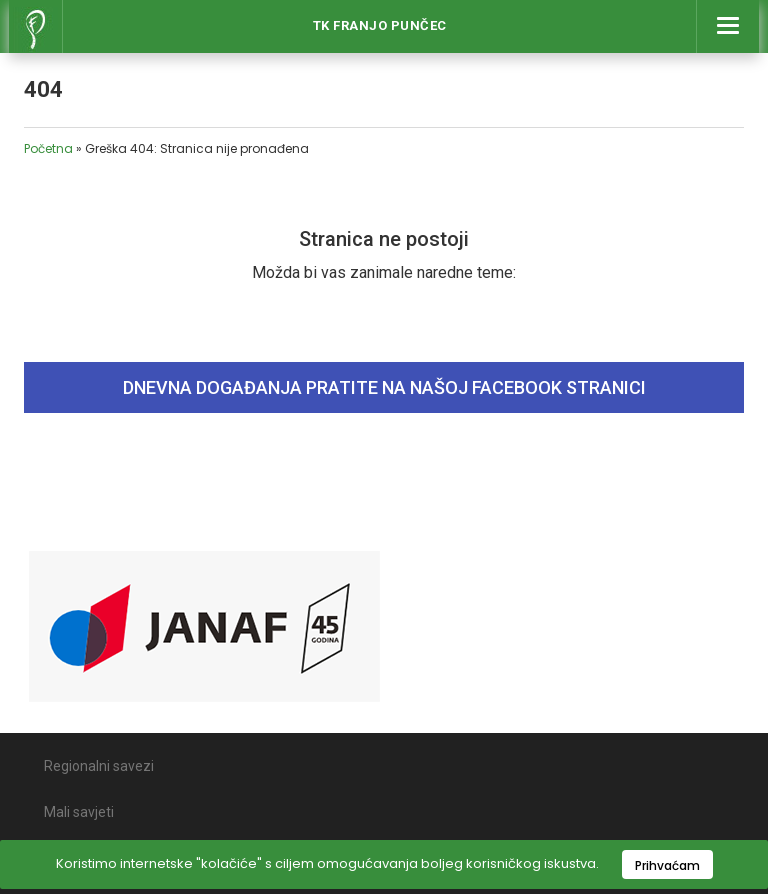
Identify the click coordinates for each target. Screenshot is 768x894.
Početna (48, 148)
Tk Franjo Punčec (380, 25)
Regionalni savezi (99, 766)
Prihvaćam (667, 865)
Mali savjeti (79, 812)
